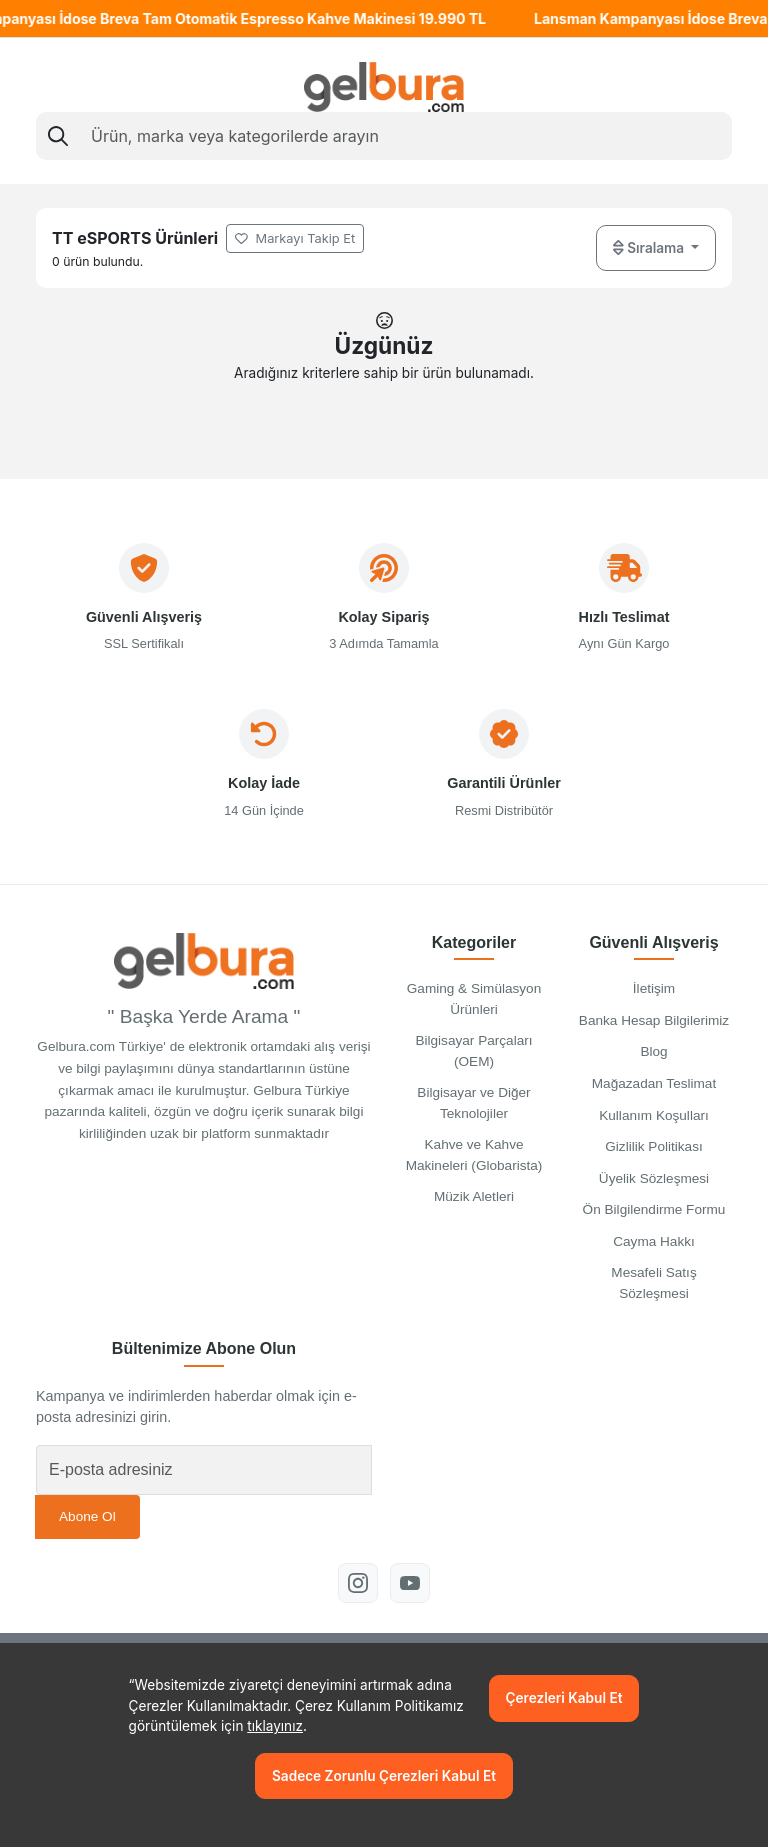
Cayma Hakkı (654, 1241)
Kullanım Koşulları (654, 1115)
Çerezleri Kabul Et (564, 1698)
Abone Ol (87, 1516)
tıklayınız (275, 1726)
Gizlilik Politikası (653, 1146)
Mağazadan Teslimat (654, 1083)
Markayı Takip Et (295, 238)
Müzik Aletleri (474, 1196)
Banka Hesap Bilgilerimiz (654, 1020)
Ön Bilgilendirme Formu (654, 1209)
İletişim (654, 988)
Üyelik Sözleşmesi (654, 1178)
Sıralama (650, 247)
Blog (653, 1051)
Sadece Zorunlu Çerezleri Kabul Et (384, 1776)
